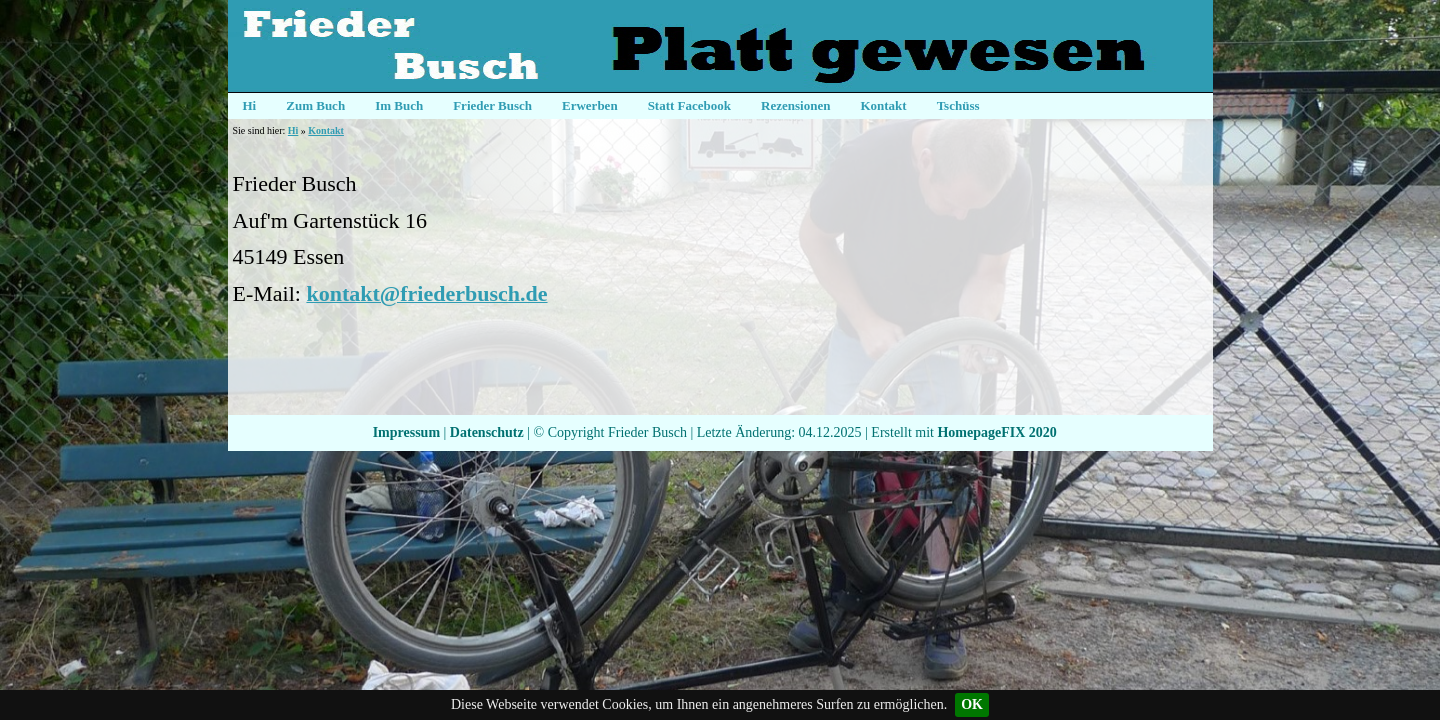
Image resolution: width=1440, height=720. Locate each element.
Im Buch (399, 105)
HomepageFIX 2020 (996, 432)
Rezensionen (795, 105)
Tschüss (958, 105)
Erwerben (590, 105)
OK (972, 704)
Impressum (406, 432)
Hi (250, 105)
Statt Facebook (689, 105)
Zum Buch (315, 105)
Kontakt (883, 105)
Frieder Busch (492, 105)
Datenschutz (487, 432)
